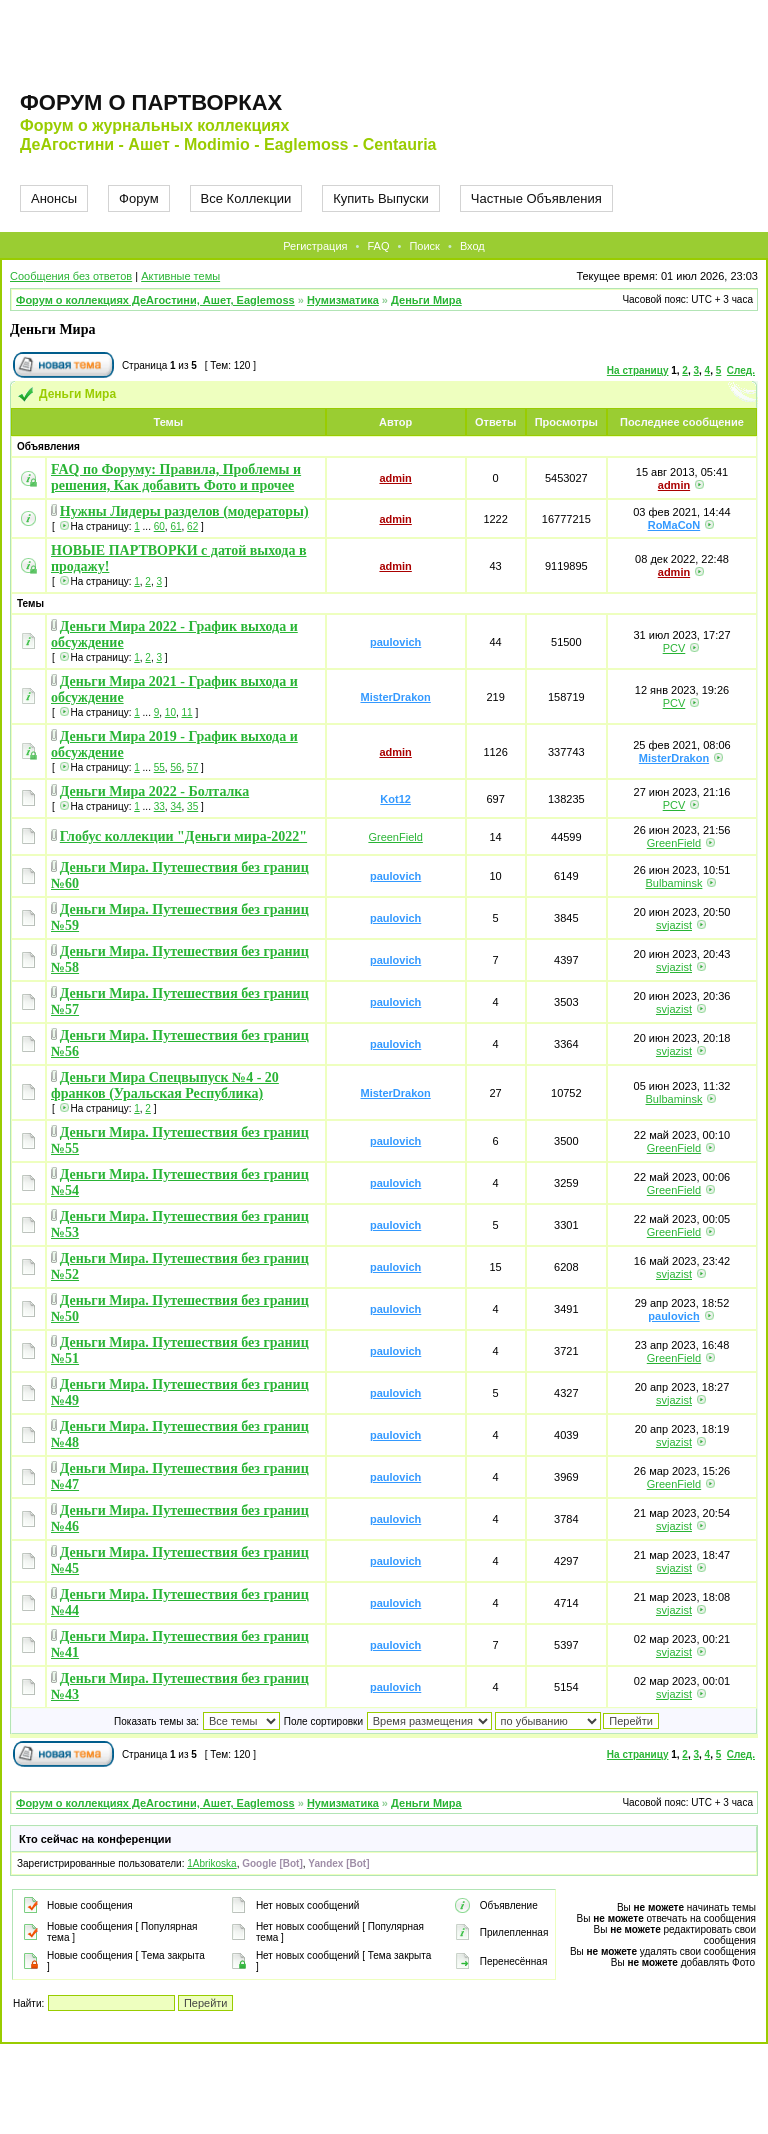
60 (159, 526)
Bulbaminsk (674, 883)
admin (395, 478)
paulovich (395, 642)
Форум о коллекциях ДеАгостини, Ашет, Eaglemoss (155, 300)
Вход (472, 246)
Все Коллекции (246, 198)
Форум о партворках (151, 102)
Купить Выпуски (381, 198)
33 (159, 806)
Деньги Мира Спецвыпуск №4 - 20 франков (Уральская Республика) (165, 1085)
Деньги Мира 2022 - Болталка (154, 791)
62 (192, 526)
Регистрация (315, 246)
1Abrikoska (211, 1863)
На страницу (638, 370)
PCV (674, 648)
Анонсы (54, 198)
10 (170, 712)
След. (741, 370)
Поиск (424, 246)
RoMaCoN (674, 525)
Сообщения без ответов (71, 276)
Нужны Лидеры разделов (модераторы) (184, 511)
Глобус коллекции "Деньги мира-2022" (183, 836)
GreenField (395, 837)
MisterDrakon (395, 697)
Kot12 (395, 799)
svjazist (674, 925)
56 (175, 767)
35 (192, 806)
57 (192, 767)
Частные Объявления (536, 198)
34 (175, 806)
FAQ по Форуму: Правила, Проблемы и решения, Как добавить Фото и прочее (176, 477)
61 (175, 526)
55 (159, 767)
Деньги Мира (426, 300)
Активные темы (180, 276)
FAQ (378, 246)
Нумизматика (343, 300)
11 (187, 712)
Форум (139, 198)
